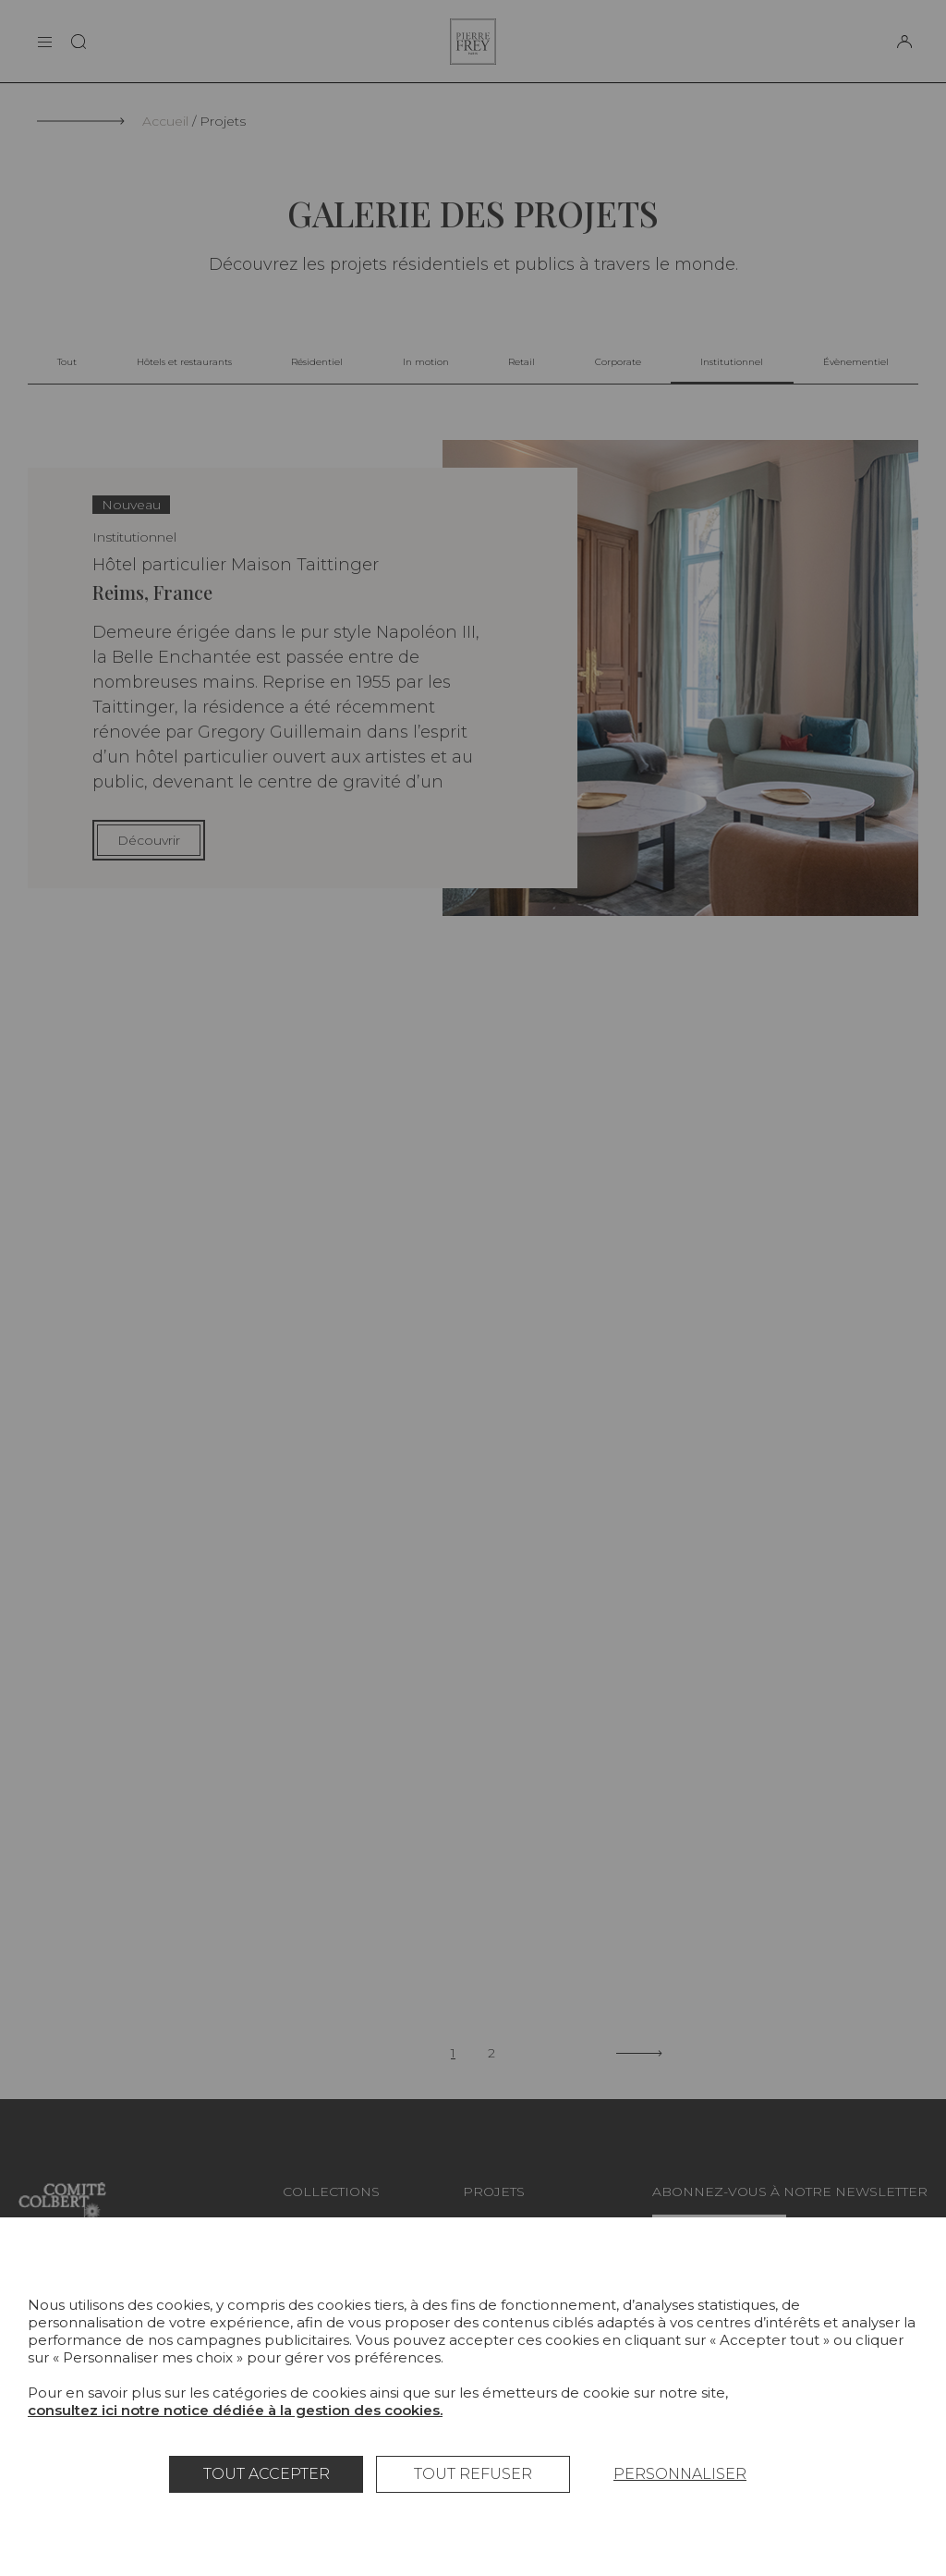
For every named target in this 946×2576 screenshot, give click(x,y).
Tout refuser (473, 2474)
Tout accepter (266, 2474)
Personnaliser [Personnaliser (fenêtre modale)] (679, 2474)
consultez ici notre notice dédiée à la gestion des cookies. (235, 2410)
